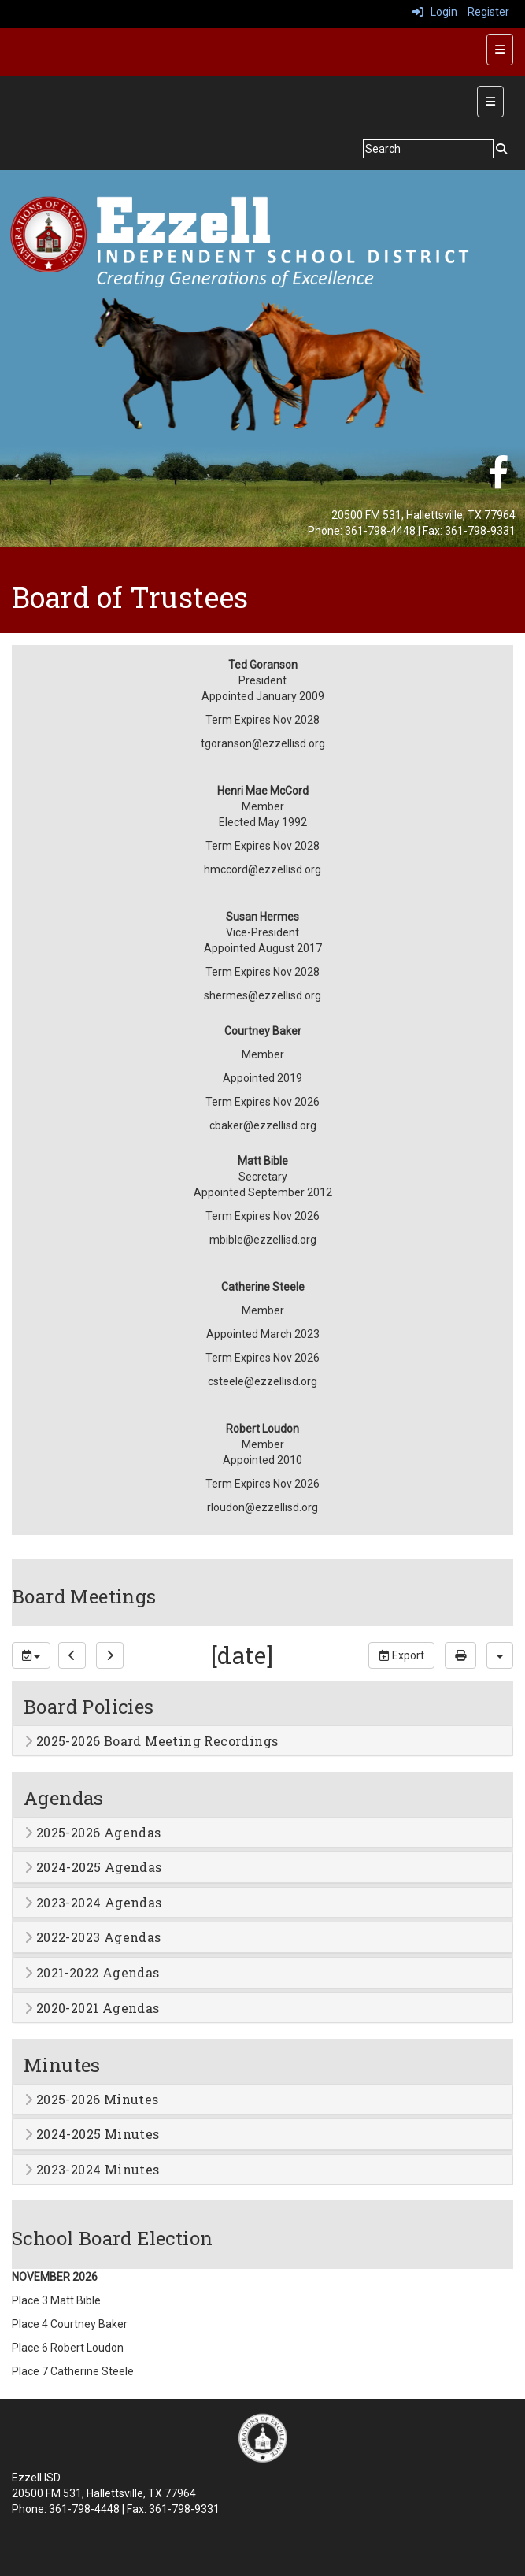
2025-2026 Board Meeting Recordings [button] (151, 1741)
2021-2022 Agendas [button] (92, 1973)
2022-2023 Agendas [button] (92, 1937)
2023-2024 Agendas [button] (93, 1903)
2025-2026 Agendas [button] (92, 1832)
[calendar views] (499, 1655)
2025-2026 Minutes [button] (91, 2099)
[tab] (262, 1741)
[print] (460, 1655)
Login (434, 12)
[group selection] (31, 1655)
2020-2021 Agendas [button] (92, 2008)
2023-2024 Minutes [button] (92, 2170)
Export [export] (401, 1655)
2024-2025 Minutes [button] (92, 2134)
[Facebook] (498, 480)
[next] (110, 1655)
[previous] (72, 1655)
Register (488, 12)
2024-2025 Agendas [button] (93, 1867)
